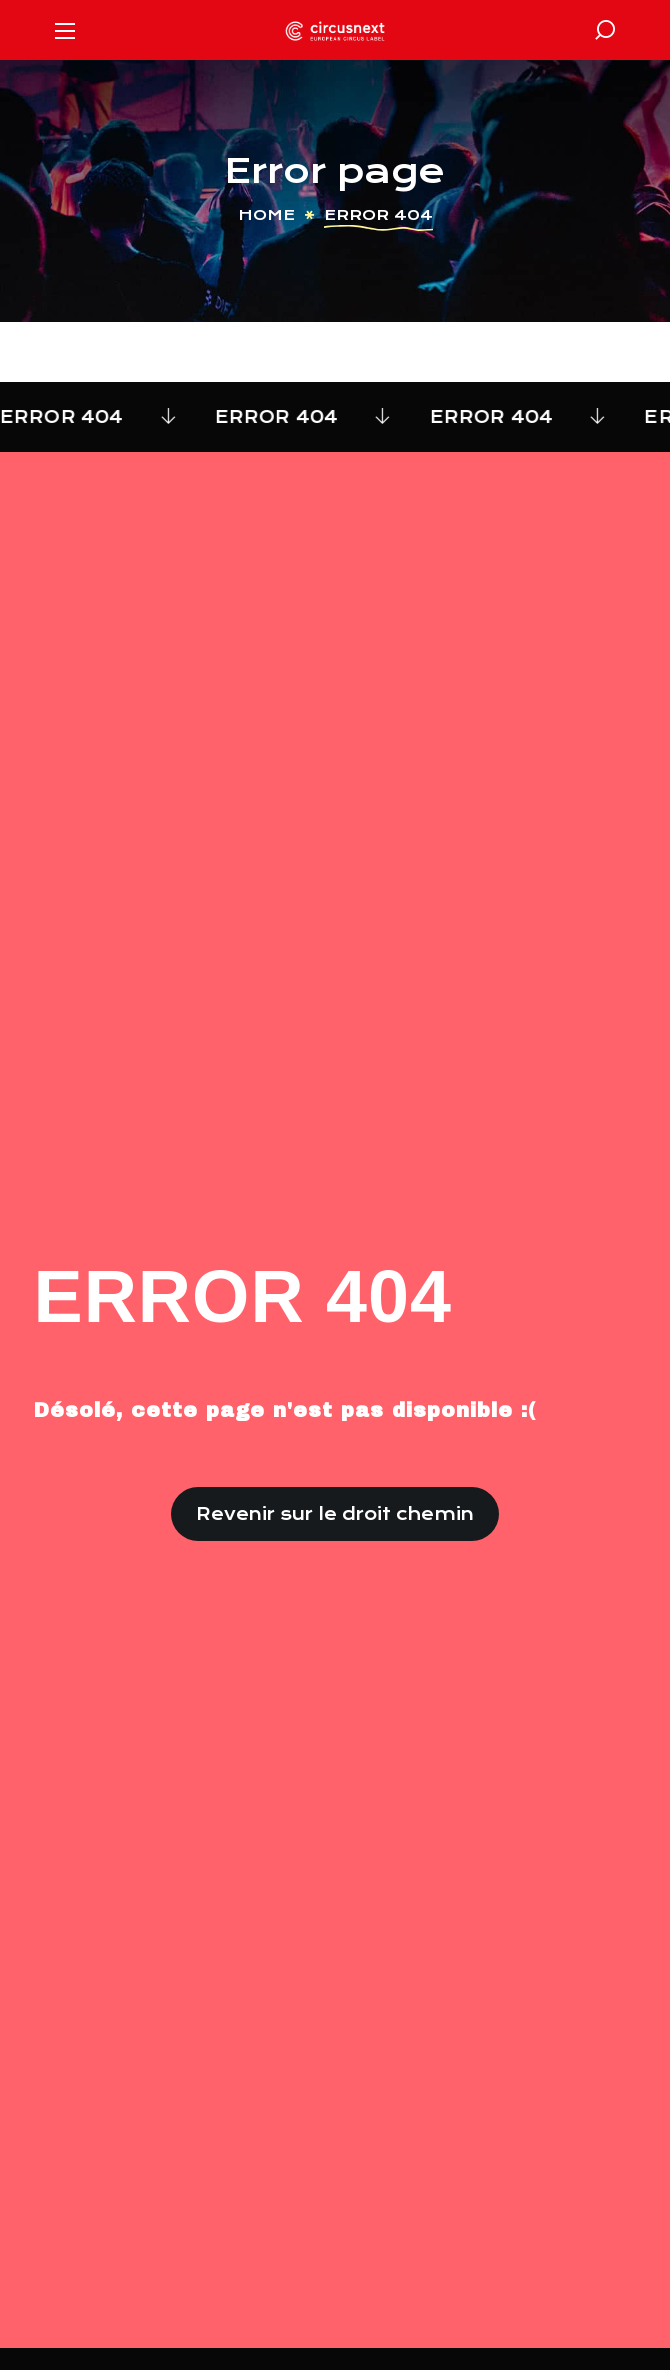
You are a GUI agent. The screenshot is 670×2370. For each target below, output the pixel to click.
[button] (605, 30)
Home (266, 215)
